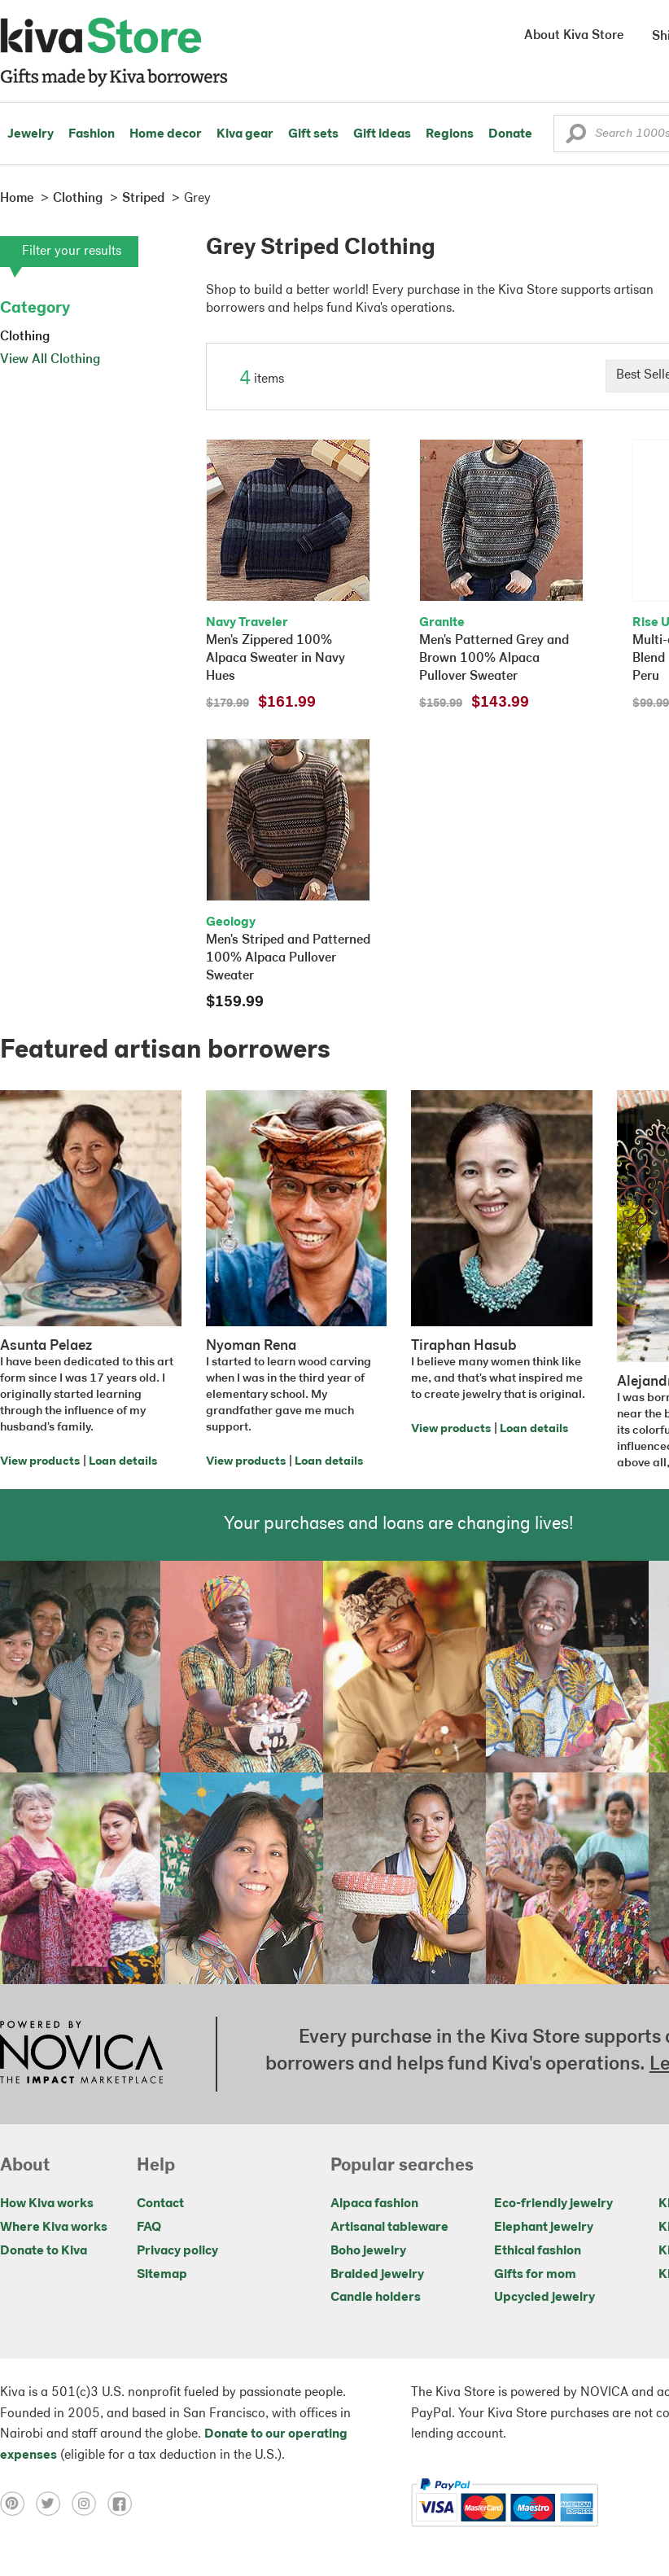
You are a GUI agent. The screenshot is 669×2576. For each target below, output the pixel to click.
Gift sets (313, 134)
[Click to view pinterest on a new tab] (18, 2502)
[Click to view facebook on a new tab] (123, 2502)
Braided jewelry (377, 2274)
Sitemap (162, 2274)
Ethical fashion (537, 2251)
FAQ (149, 2227)
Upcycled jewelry (544, 2297)
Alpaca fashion (374, 2203)
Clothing (25, 337)
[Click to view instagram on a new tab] (89, 2502)
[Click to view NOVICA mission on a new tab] (81, 2054)
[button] (576, 137)
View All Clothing (50, 359)
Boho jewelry (368, 2251)
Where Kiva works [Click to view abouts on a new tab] (53, 2227)
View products (40, 1462)
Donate (510, 134)
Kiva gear (244, 134)
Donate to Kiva (43, 2251)
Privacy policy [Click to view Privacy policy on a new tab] (177, 2251)
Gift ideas (382, 134)
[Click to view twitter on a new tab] (54, 2502)
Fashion (91, 134)
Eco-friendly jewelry (553, 2203)
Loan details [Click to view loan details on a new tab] (123, 1462)
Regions (450, 134)
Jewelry (30, 134)
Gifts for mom (535, 2274)
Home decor (165, 134)
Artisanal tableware (389, 2227)
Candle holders (375, 2297)
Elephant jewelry (543, 2227)
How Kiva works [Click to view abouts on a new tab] (47, 2203)
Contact (160, 2203)
